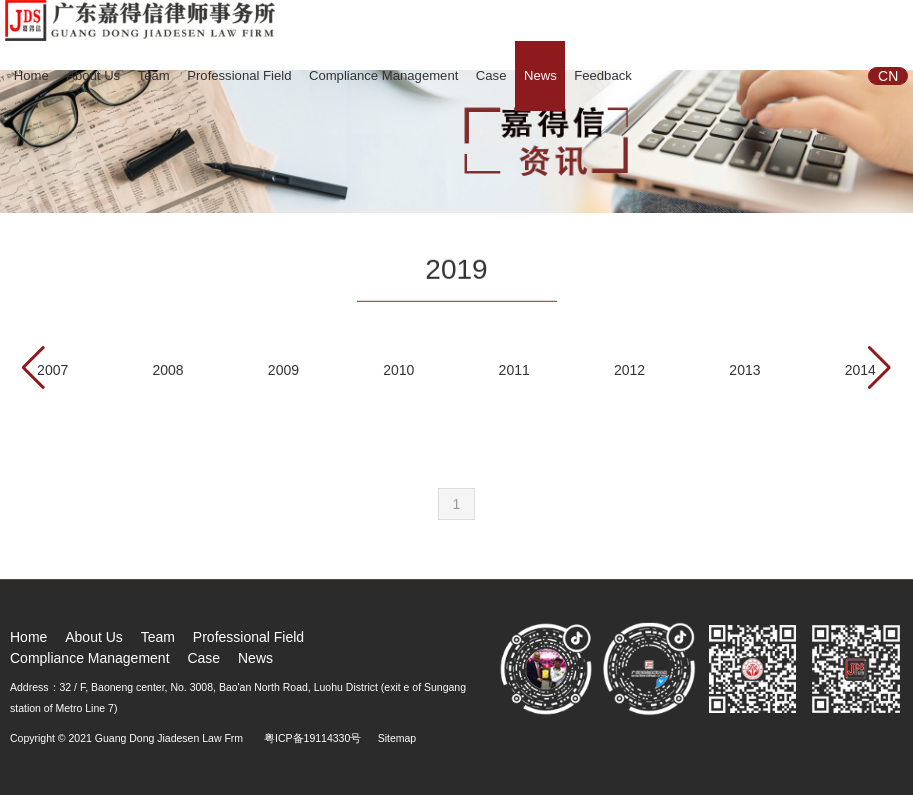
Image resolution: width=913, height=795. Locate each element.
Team (154, 75)
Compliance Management (383, 75)
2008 (167, 370)
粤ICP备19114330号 (312, 738)
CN (888, 76)
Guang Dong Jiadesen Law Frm (169, 738)
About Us (93, 75)
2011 (514, 370)
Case (491, 75)
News (540, 75)
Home (31, 75)
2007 (52, 370)
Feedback (603, 75)
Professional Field (239, 75)
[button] (879, 368)
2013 (744, 370)
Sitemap (397, 738)
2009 (283, 370)
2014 (860, 370)
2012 (629, 370)
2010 (398, 370)
